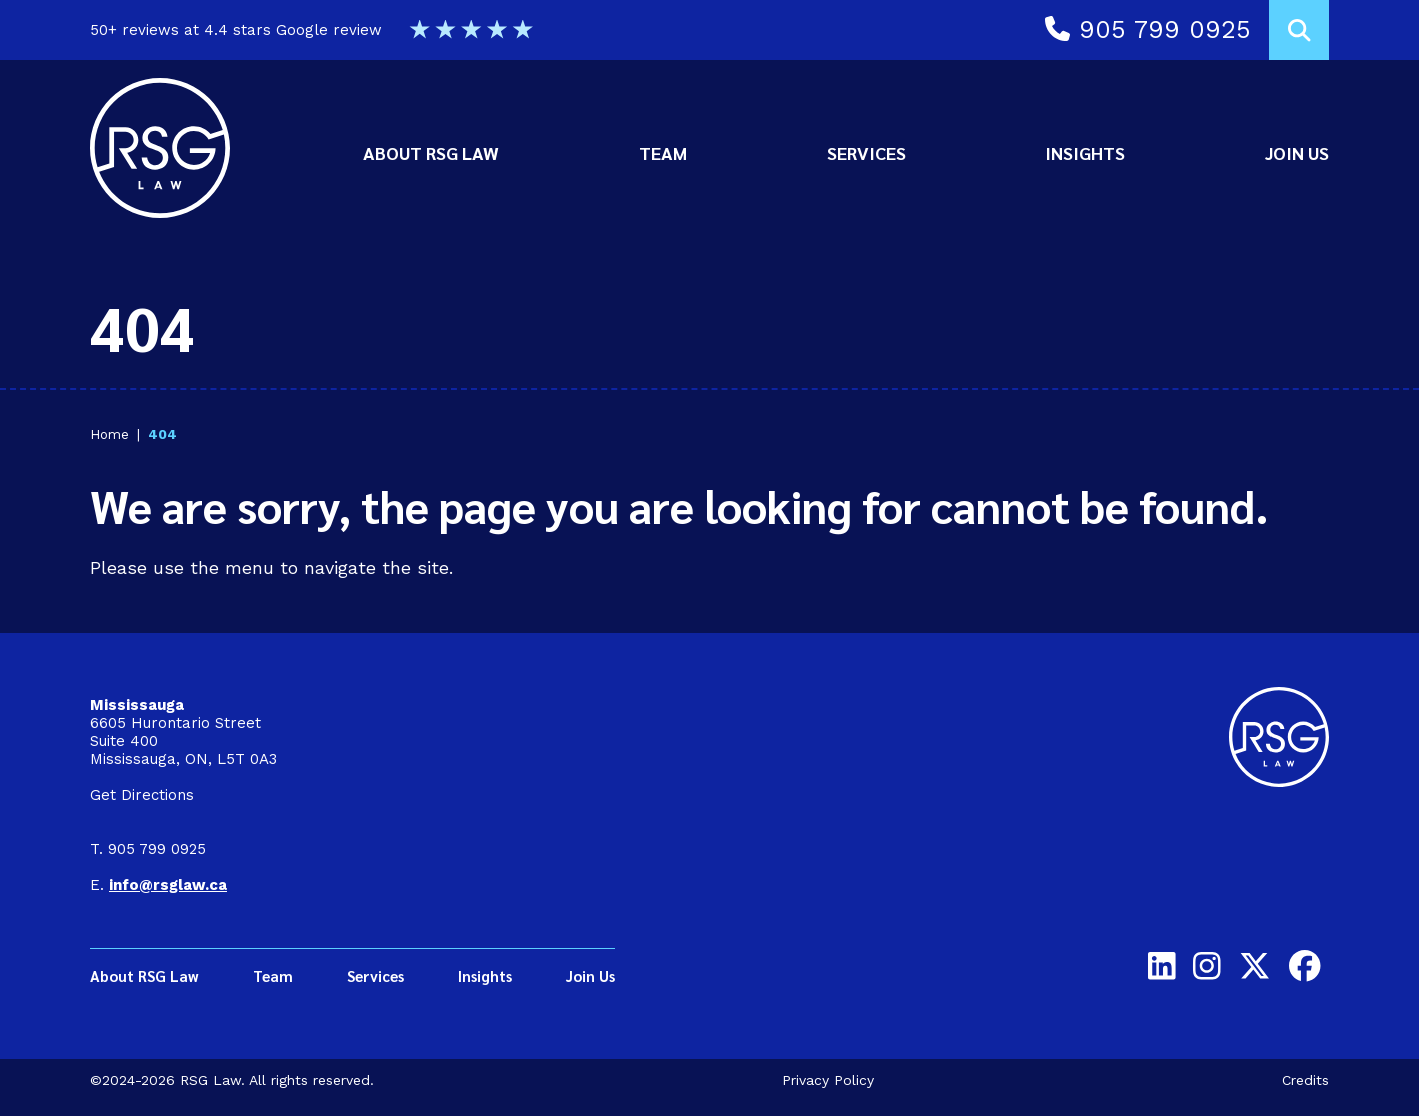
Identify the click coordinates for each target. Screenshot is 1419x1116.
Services (866, 152)
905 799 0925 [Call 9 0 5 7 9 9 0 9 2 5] (1148, 29)
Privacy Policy (828, 1080)
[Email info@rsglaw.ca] (168, 885)
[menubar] (846, 153)
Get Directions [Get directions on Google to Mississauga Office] (142, 795)
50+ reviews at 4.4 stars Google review (312, 30)
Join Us (1297, 152)
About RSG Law (431, 152)
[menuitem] (431, 153)
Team (663, 152)
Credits (1305, 1080)
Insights (1085, 152)
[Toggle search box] (1299, 30)
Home (109, 434)
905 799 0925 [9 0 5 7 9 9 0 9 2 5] (157, 849)
